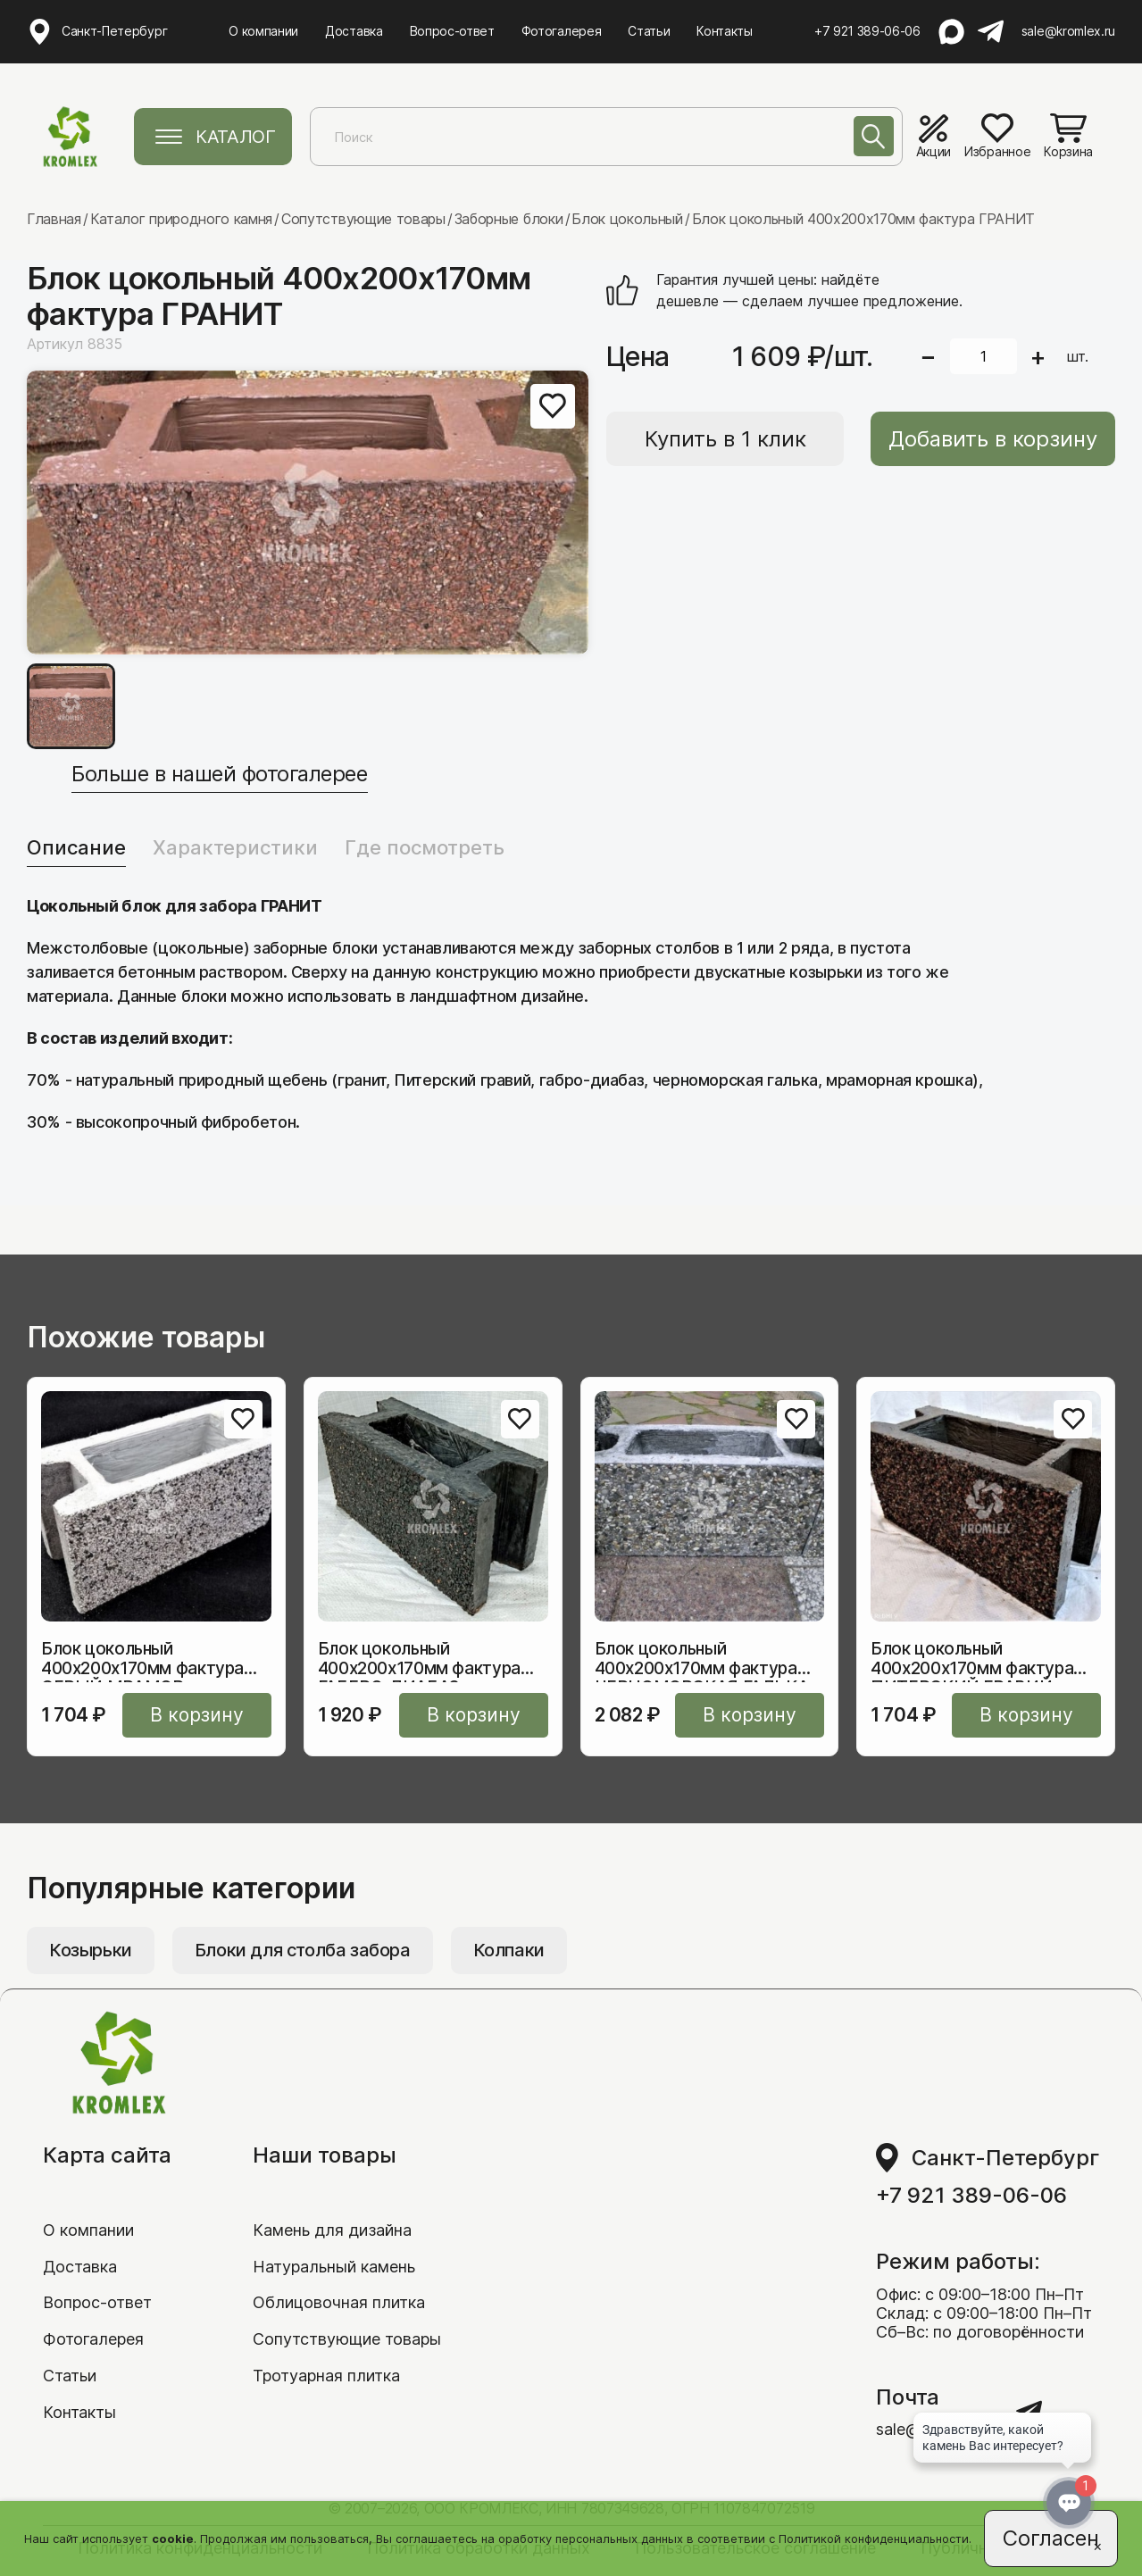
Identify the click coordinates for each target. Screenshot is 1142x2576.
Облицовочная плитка (339, 2302)
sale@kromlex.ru (1068, 31)
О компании (263, 30)
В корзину (197, 1715)
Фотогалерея (561, 30)
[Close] (1097, 2545)
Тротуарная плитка (326, 2375)
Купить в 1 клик (725, 439)
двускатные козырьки (778, 972)
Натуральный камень (334, 2266)
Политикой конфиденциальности (874, 2538)
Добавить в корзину (992, 439)
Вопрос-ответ (452, 30)
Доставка (353, 30)
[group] (307, 512)
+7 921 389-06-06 (867, 31)
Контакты (724, 30)
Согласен (1051, 2538)
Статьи (649, 30)
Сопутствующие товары (347, 2339)
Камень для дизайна (332, 2230)
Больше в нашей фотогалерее (219, 774)
